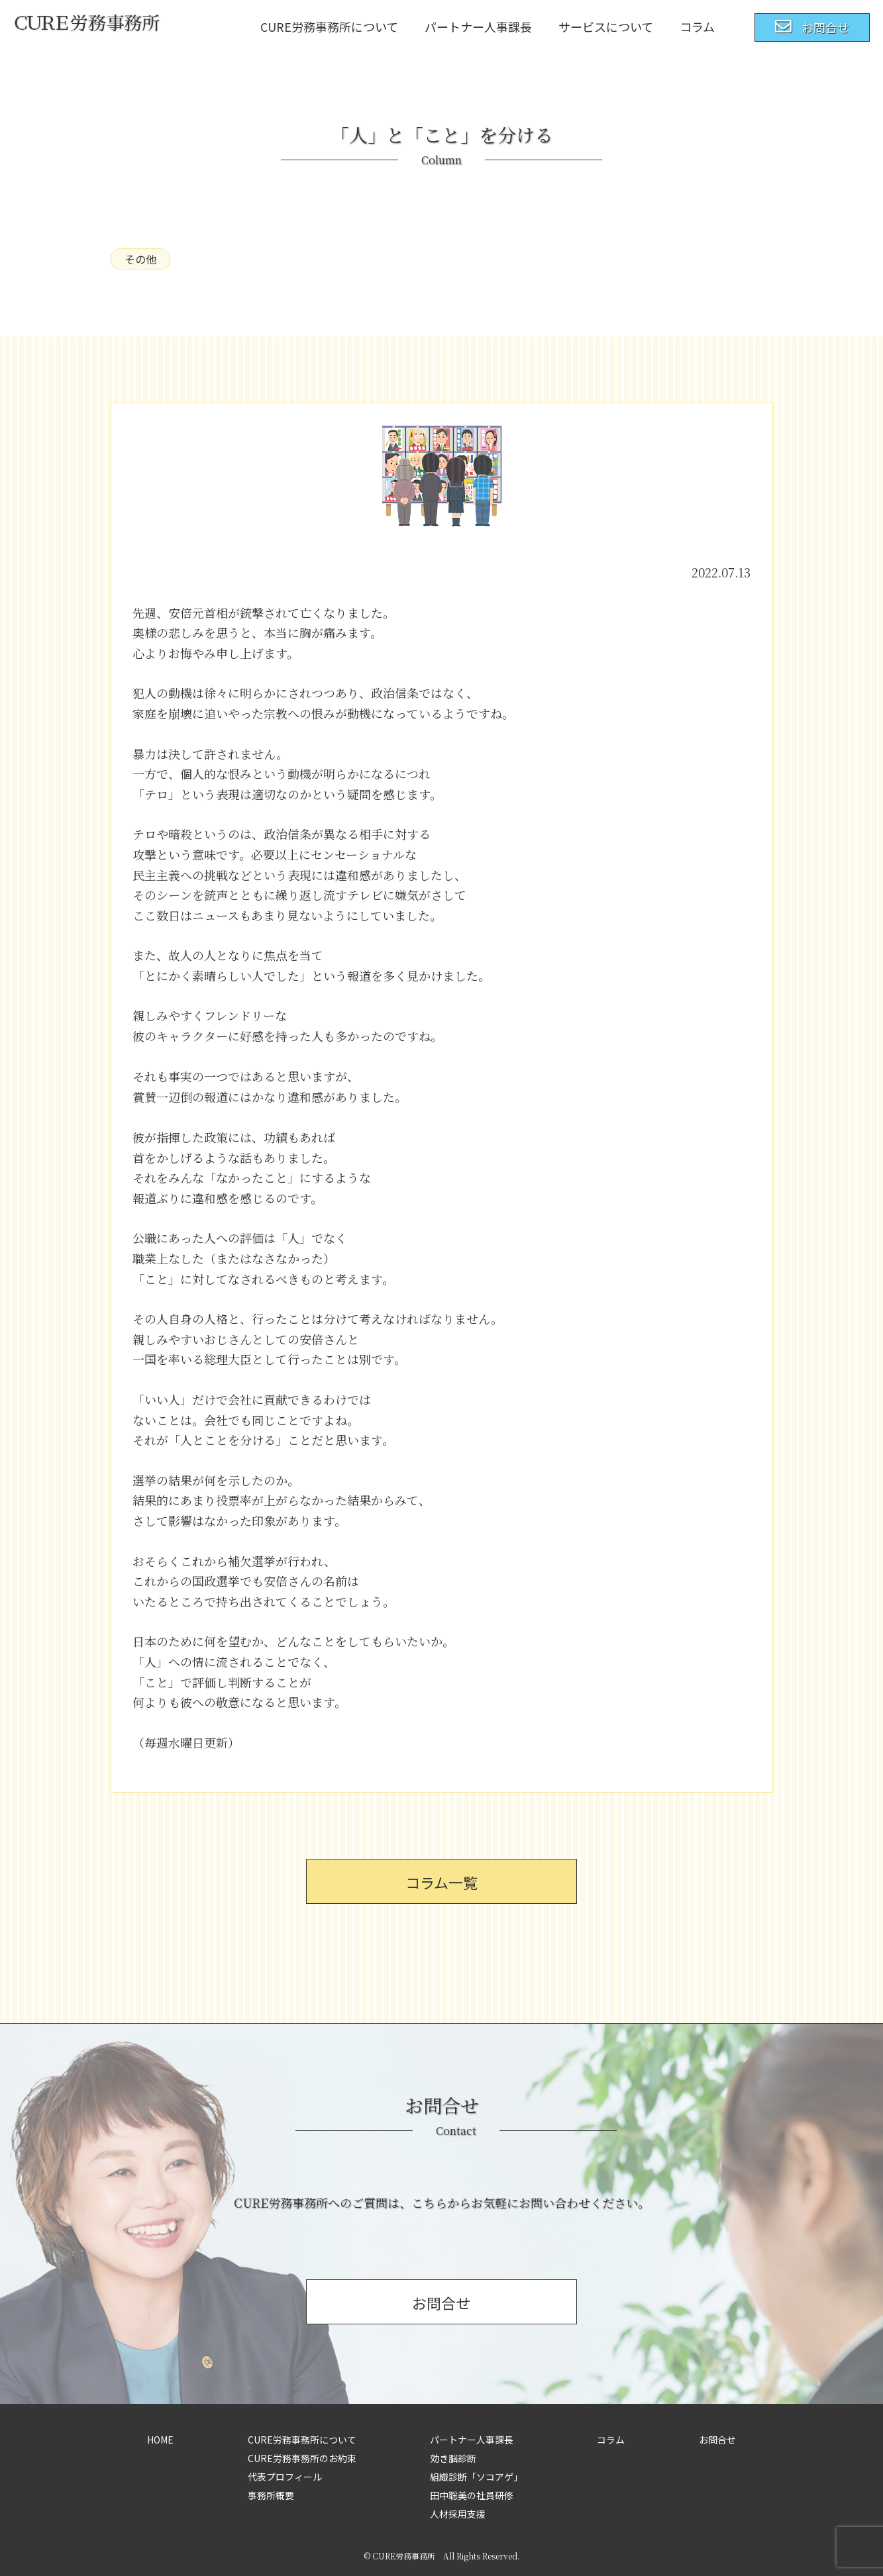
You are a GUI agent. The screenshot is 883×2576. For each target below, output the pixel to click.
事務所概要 (271, 2495)
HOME (160, 2439)
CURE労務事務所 (403, 2555)
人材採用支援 (458, 2513)
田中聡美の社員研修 (471, 2495)
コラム (697, 26)
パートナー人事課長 (478, 26)
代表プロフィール (285, 2476)
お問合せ (717, 2439)
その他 (140, 259)
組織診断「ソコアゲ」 (476, 2476)
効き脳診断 (453, 2458)
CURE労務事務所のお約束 (302, 2458)
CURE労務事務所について (329, 26)
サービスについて (605, 26)
